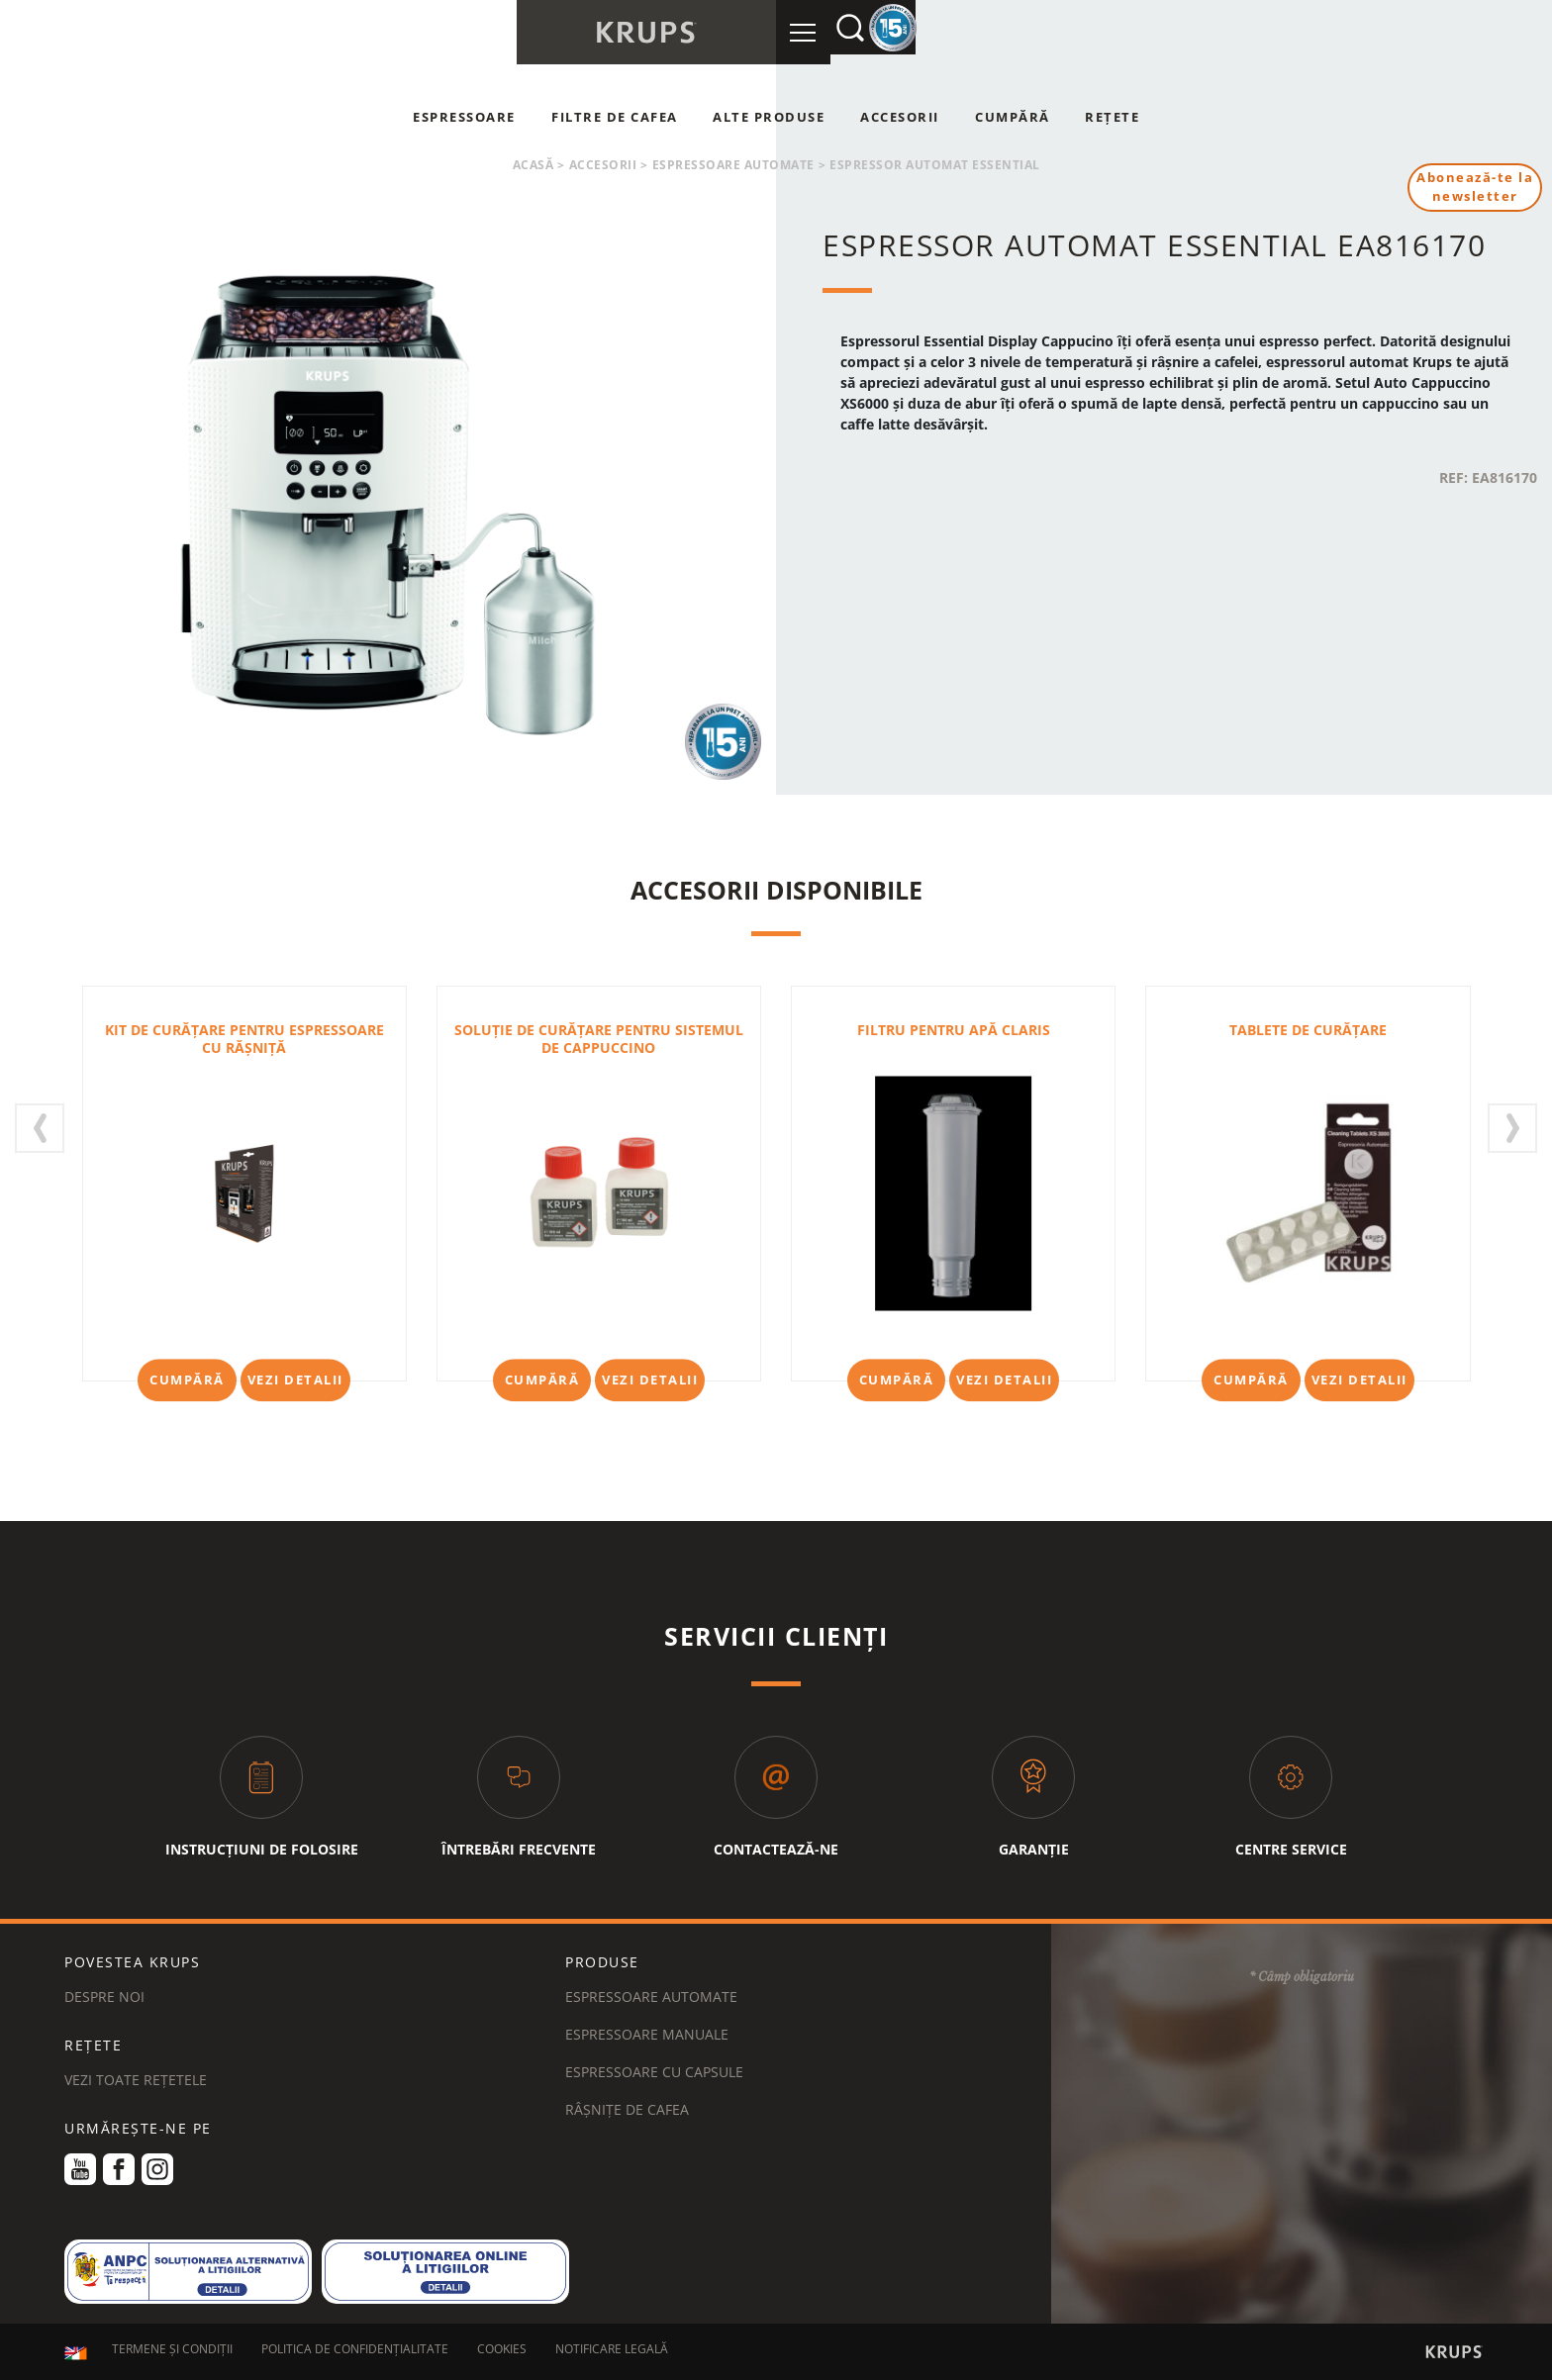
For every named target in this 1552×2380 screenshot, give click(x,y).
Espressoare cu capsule (654, 2071)
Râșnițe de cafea (627, 2109)
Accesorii (899, 117)
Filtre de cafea (614, 117)
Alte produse (768, 117)
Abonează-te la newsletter (1471, 189)
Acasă (533, 164)
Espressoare (464, 117)
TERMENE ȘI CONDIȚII (172, 2352)
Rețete (1112, 117)
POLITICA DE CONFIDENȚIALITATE (354, 2352)
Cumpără (1012, 117)
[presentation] (39, 1128)
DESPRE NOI (104, 1996)
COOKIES (502, 2352)
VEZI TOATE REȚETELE (135, 2079)
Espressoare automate (733, 164)
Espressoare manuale (646, 2034)
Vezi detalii (295, 1379)
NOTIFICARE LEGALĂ (611, 2352)
